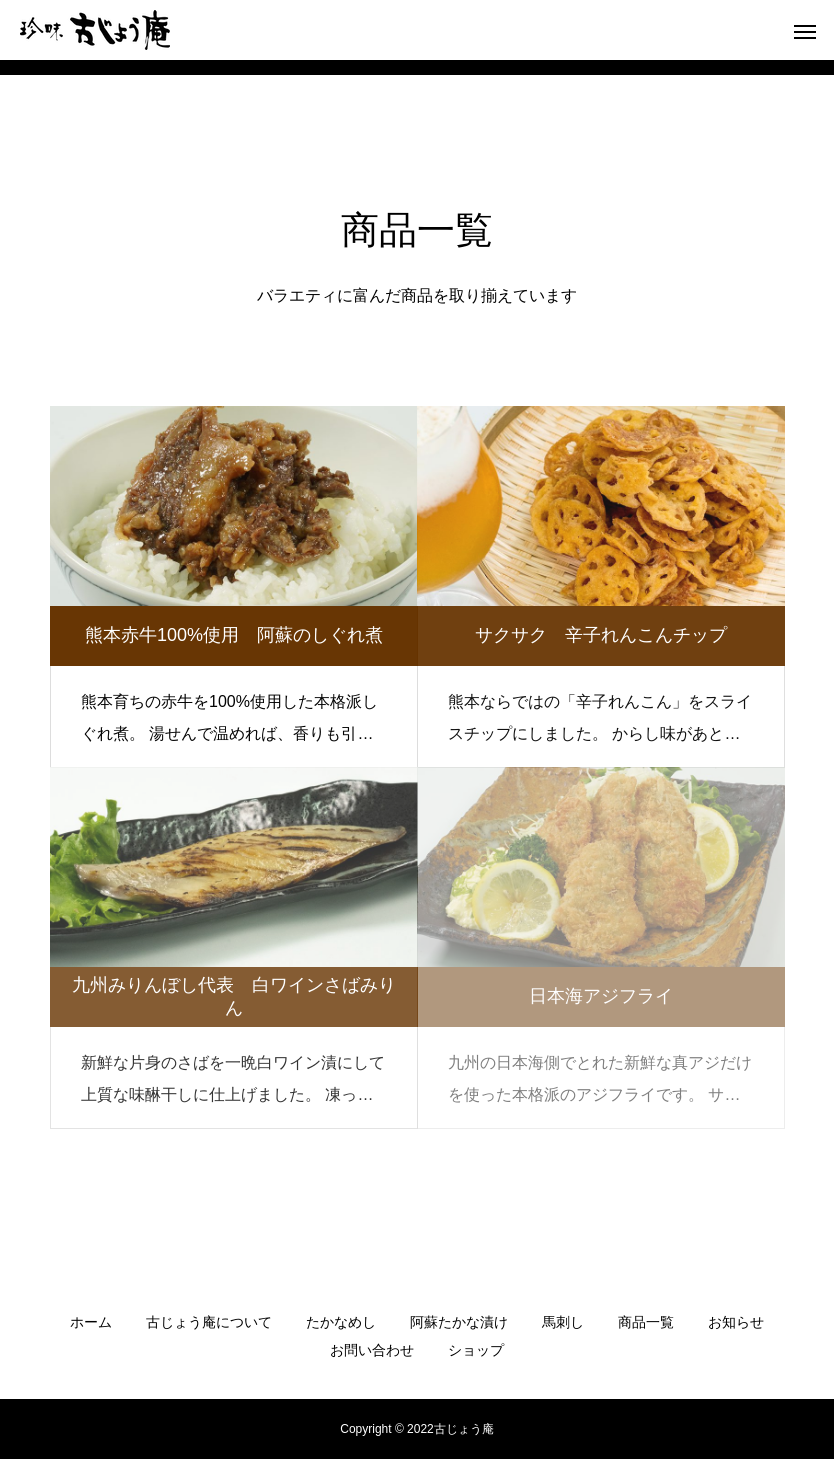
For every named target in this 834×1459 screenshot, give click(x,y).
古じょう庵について (209, 1322)
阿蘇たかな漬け (459, 1322)
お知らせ (736, 1322)
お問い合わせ (372, 1350)
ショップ (476, 1350)
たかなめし (341, 1322)
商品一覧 (646, 1322)
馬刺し (563, 1322)
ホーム (91, 1322)
